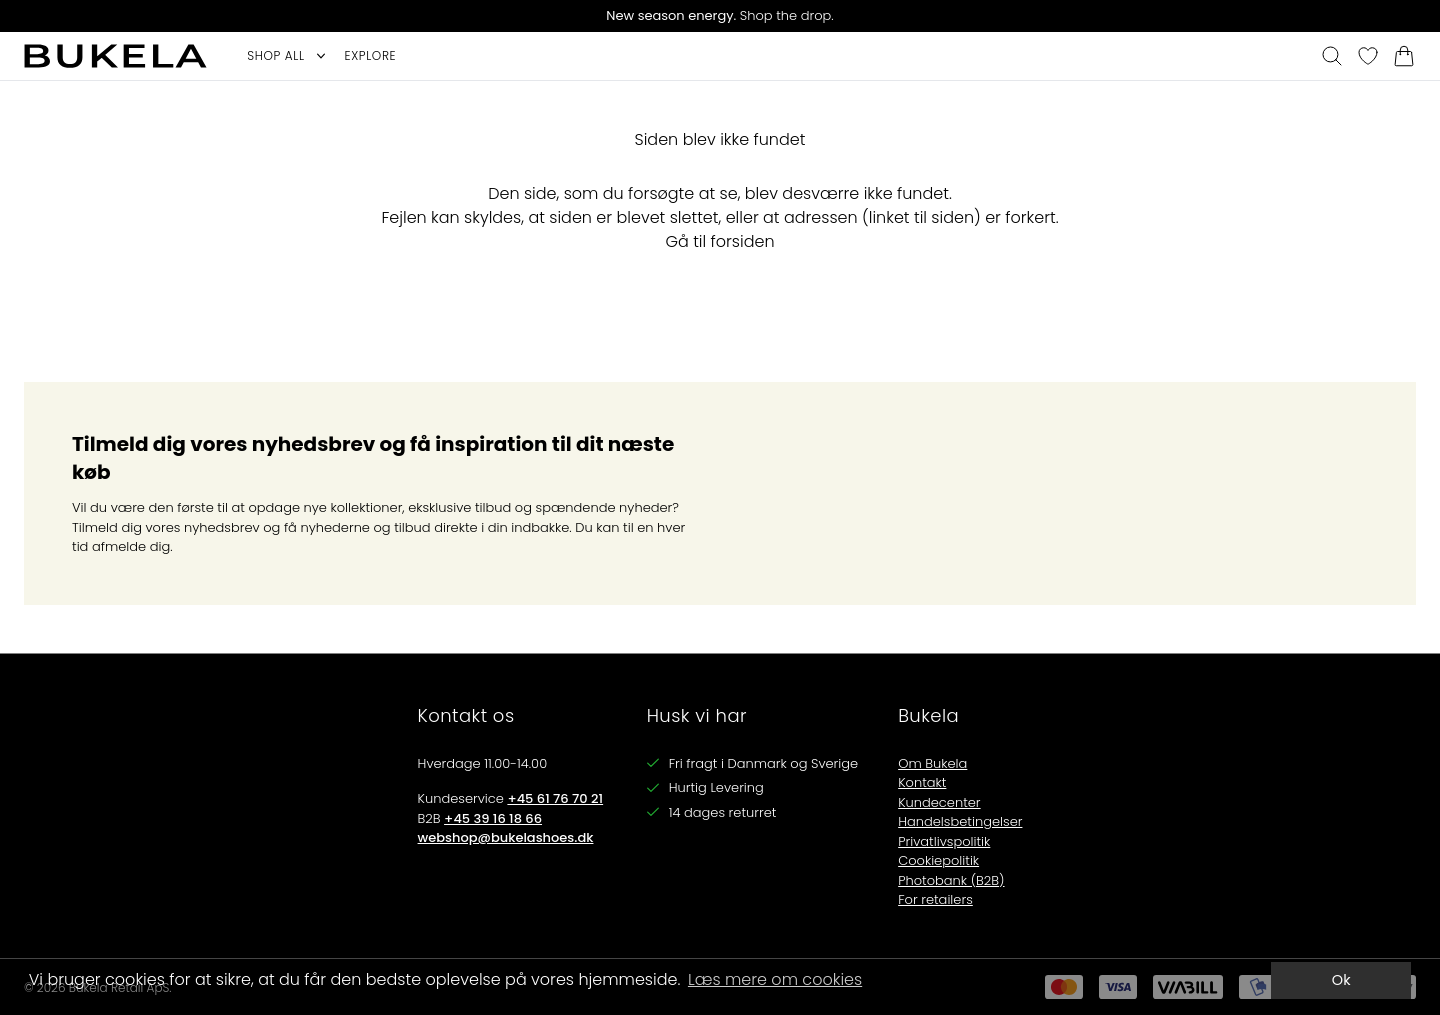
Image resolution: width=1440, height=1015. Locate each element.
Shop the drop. (719, 15)
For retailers (935, 899)
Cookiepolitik (938, 860)
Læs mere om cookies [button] (775, 979)
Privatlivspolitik (944, 841)
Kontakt (922, 782)
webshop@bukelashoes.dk (506, 837)
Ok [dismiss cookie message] (1341, 980)
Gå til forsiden (719, 241)
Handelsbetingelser (960, 821)
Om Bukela (932, 763)
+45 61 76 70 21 (555, 798)
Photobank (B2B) (951, 880)
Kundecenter (939, 802)
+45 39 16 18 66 (493, 818)
